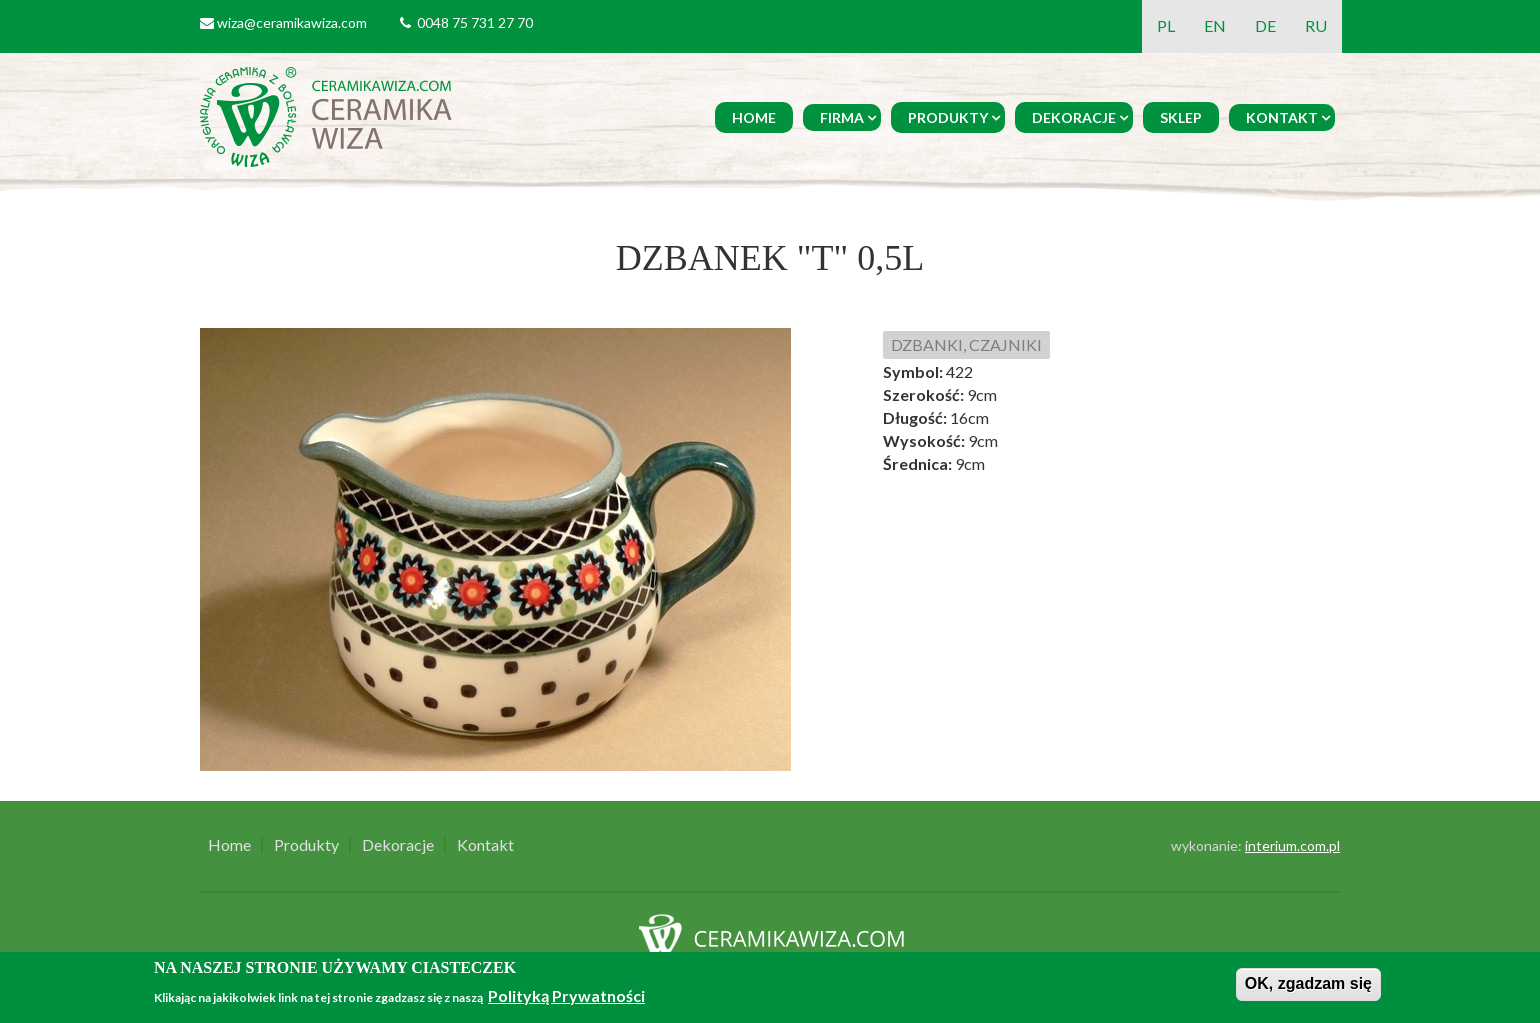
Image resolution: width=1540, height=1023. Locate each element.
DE (1265, 25)
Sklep (1181, 117)
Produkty (948, 117)
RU (1316, 25)
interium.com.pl (1292, 845)
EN (1215, 25)
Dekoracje (1074, 117)
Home (754, 117)
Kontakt (1282, 117)
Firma (842, 117)
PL (1166, 25)
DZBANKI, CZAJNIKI (966, 344)
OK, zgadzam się (1308, 983)
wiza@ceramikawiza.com (292, 22)
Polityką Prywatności (566, 995)
